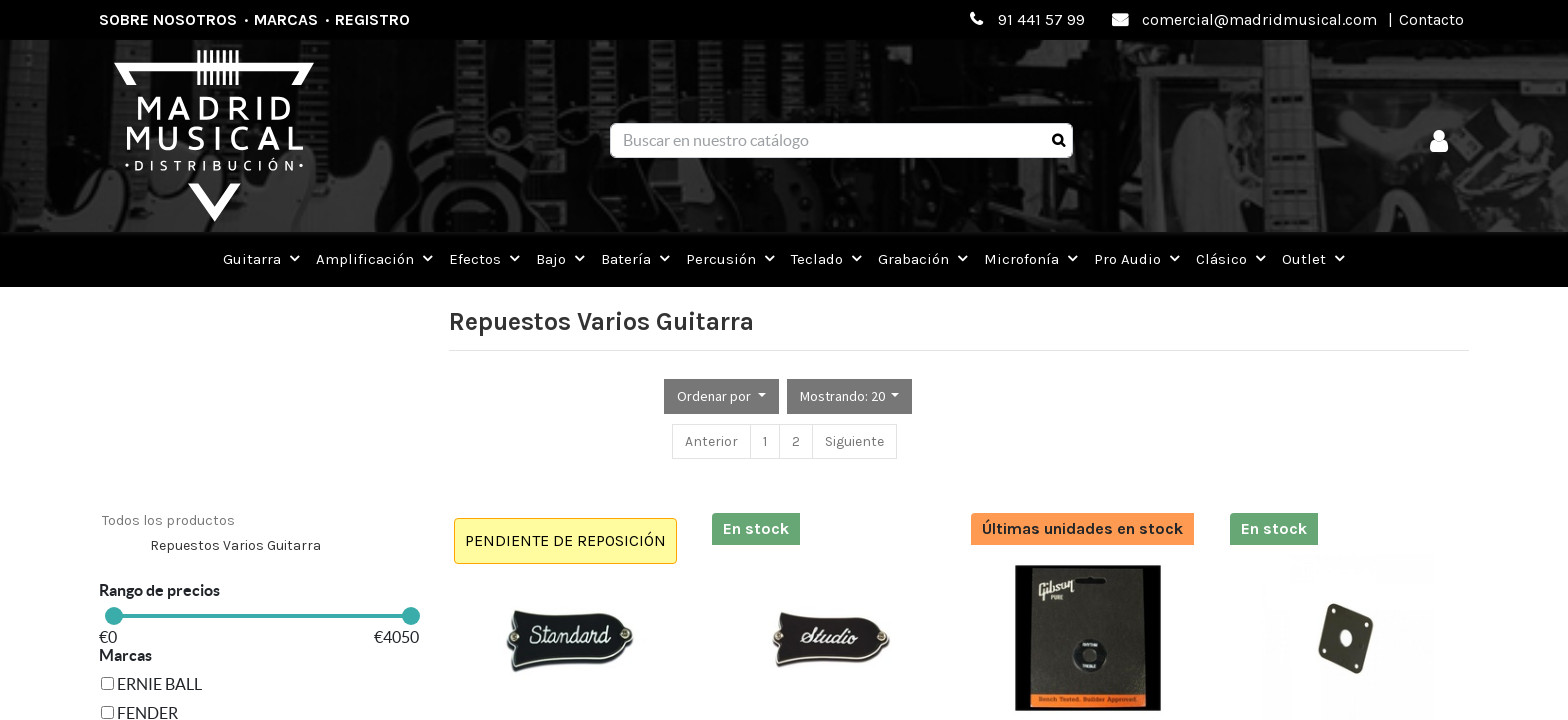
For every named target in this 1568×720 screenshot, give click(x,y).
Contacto (1431, 19)
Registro (372, 19)
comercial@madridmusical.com (1259, 19)
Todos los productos (168, 520)
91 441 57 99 (1041, 19)
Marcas (286, 19)
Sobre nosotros (168, 19)
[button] (721, 396)
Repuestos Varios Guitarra (235, 545)
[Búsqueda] (1058, 141)
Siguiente (854, 441)
